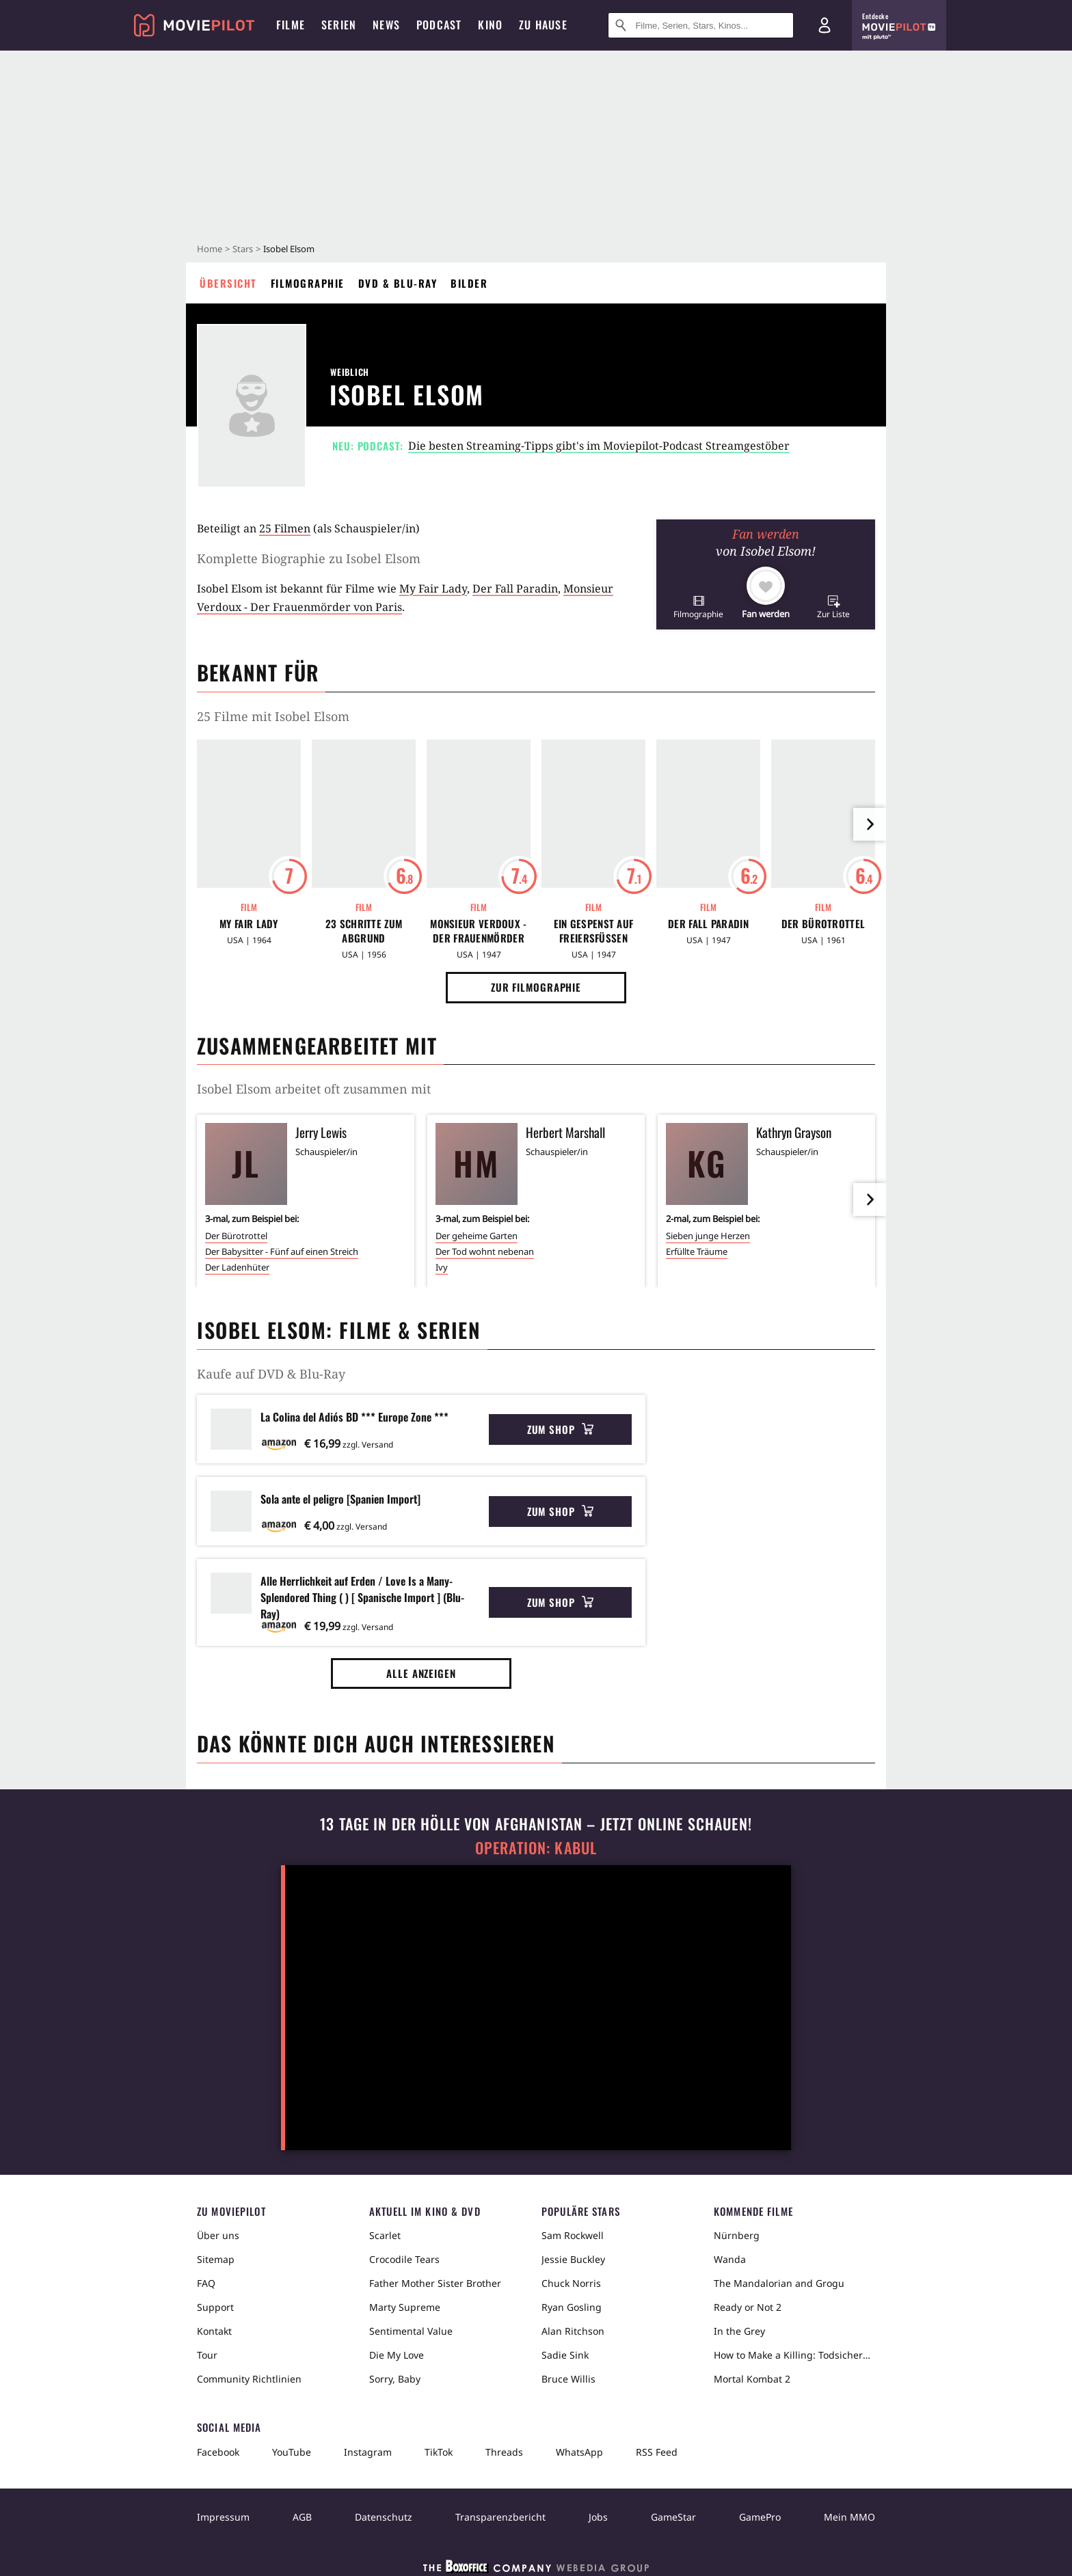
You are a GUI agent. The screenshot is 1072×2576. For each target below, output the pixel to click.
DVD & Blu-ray (398, 282)
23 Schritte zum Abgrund (364, 931)
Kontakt (214, 2330)
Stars (242, 249)
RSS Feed (657, 2451)
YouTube (291, 2451)
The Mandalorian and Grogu (779, 2283)
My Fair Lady (433, 588)
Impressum (223, 2516)
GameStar (673, 2516)
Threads (504, 2451)
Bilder (469, 282)
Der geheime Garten (477, 1236)
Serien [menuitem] (338, 24)
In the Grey (739, 2330)
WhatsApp (579, 2451)
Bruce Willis (568, 2378)
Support (215, 2307)
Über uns (218, 2235)
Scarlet (385, 2235)
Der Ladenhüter (237, 1267)
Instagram (368, 2451)
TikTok (439, 2451)
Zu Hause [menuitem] (543, 24)
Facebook (218, 2451)
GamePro (760, 2516)
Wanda (730, 2259)
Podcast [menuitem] (438, 24)
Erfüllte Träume (696, 1251)
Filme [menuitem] (290, 24)
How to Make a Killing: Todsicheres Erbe (794, 2354)
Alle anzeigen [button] (421, 1673)
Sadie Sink (565, 2354)
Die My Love (396, 2354)
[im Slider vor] (869, 824)
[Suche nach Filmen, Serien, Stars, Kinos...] (701, 25)
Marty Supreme (404, 2307)
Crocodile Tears (404, 2259)
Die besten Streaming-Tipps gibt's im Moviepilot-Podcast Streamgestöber (599, 445)
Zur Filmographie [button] (536, 986)
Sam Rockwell (572, 2235)
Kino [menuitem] (490, 24)
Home (209, 249)
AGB (302, 2516)
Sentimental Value (411, 2330)
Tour (207, 2354)
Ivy (442, 1267)
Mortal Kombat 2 (752, 2378)
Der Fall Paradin (515, 588)
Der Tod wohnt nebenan (485, 1251)
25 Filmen (284, 528)
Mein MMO (849, 2516)
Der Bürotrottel (823, 924)
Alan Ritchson (572, 2330)
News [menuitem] (386, 24)
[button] (698, 607)
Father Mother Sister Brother (435, 2283)
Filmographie (308, 282)
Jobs (598, 2516)
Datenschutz (383, 2516)
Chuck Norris (571, 2283)
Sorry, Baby (394, 2378)
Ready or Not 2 (747, 2307)
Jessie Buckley (573, 2259)
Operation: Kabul (536, 1848)
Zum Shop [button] (560, 1429)
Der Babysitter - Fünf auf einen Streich (281, 1251)
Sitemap (215, 2259)
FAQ (206, 2283)
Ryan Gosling (571, 2307)
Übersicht (228, 282)
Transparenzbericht (500, 2516)
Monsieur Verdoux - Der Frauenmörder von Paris (478, 931)
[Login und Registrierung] (824, 25)
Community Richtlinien (249, 2378)
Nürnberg (737, 2235)
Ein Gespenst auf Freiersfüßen (594, 931)
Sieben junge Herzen (708, 1236)
